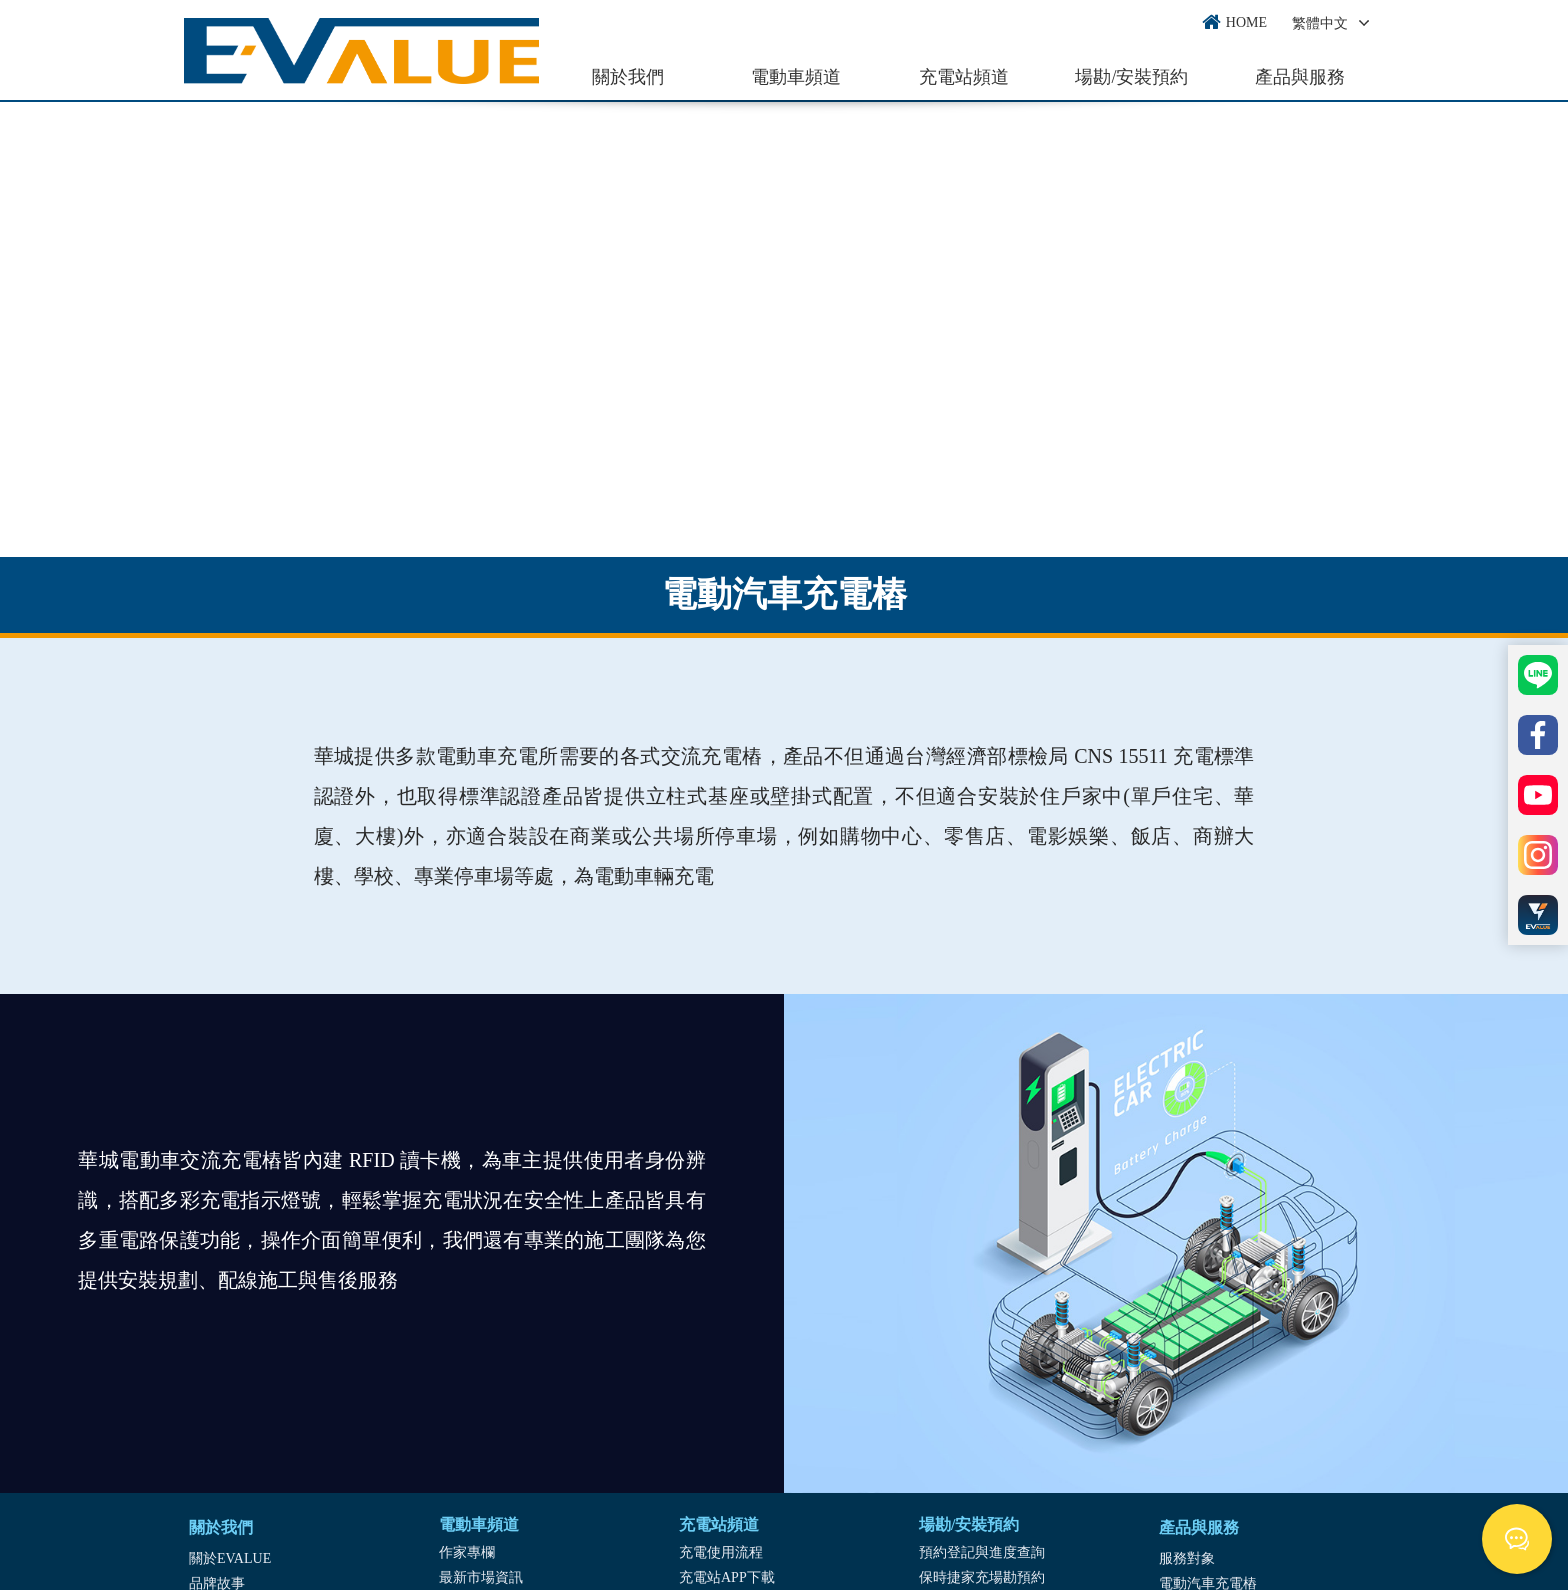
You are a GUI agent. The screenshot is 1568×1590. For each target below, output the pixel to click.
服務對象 (1187, 1558)
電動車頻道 (796, 77)
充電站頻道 (964, 77)
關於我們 (628, 77)
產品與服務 (1300, 77)
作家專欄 (467, 1552)
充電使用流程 (721, 1552)
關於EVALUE (230, 1558)
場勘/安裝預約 (1131, 77)
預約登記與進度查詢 (982, 1552)
